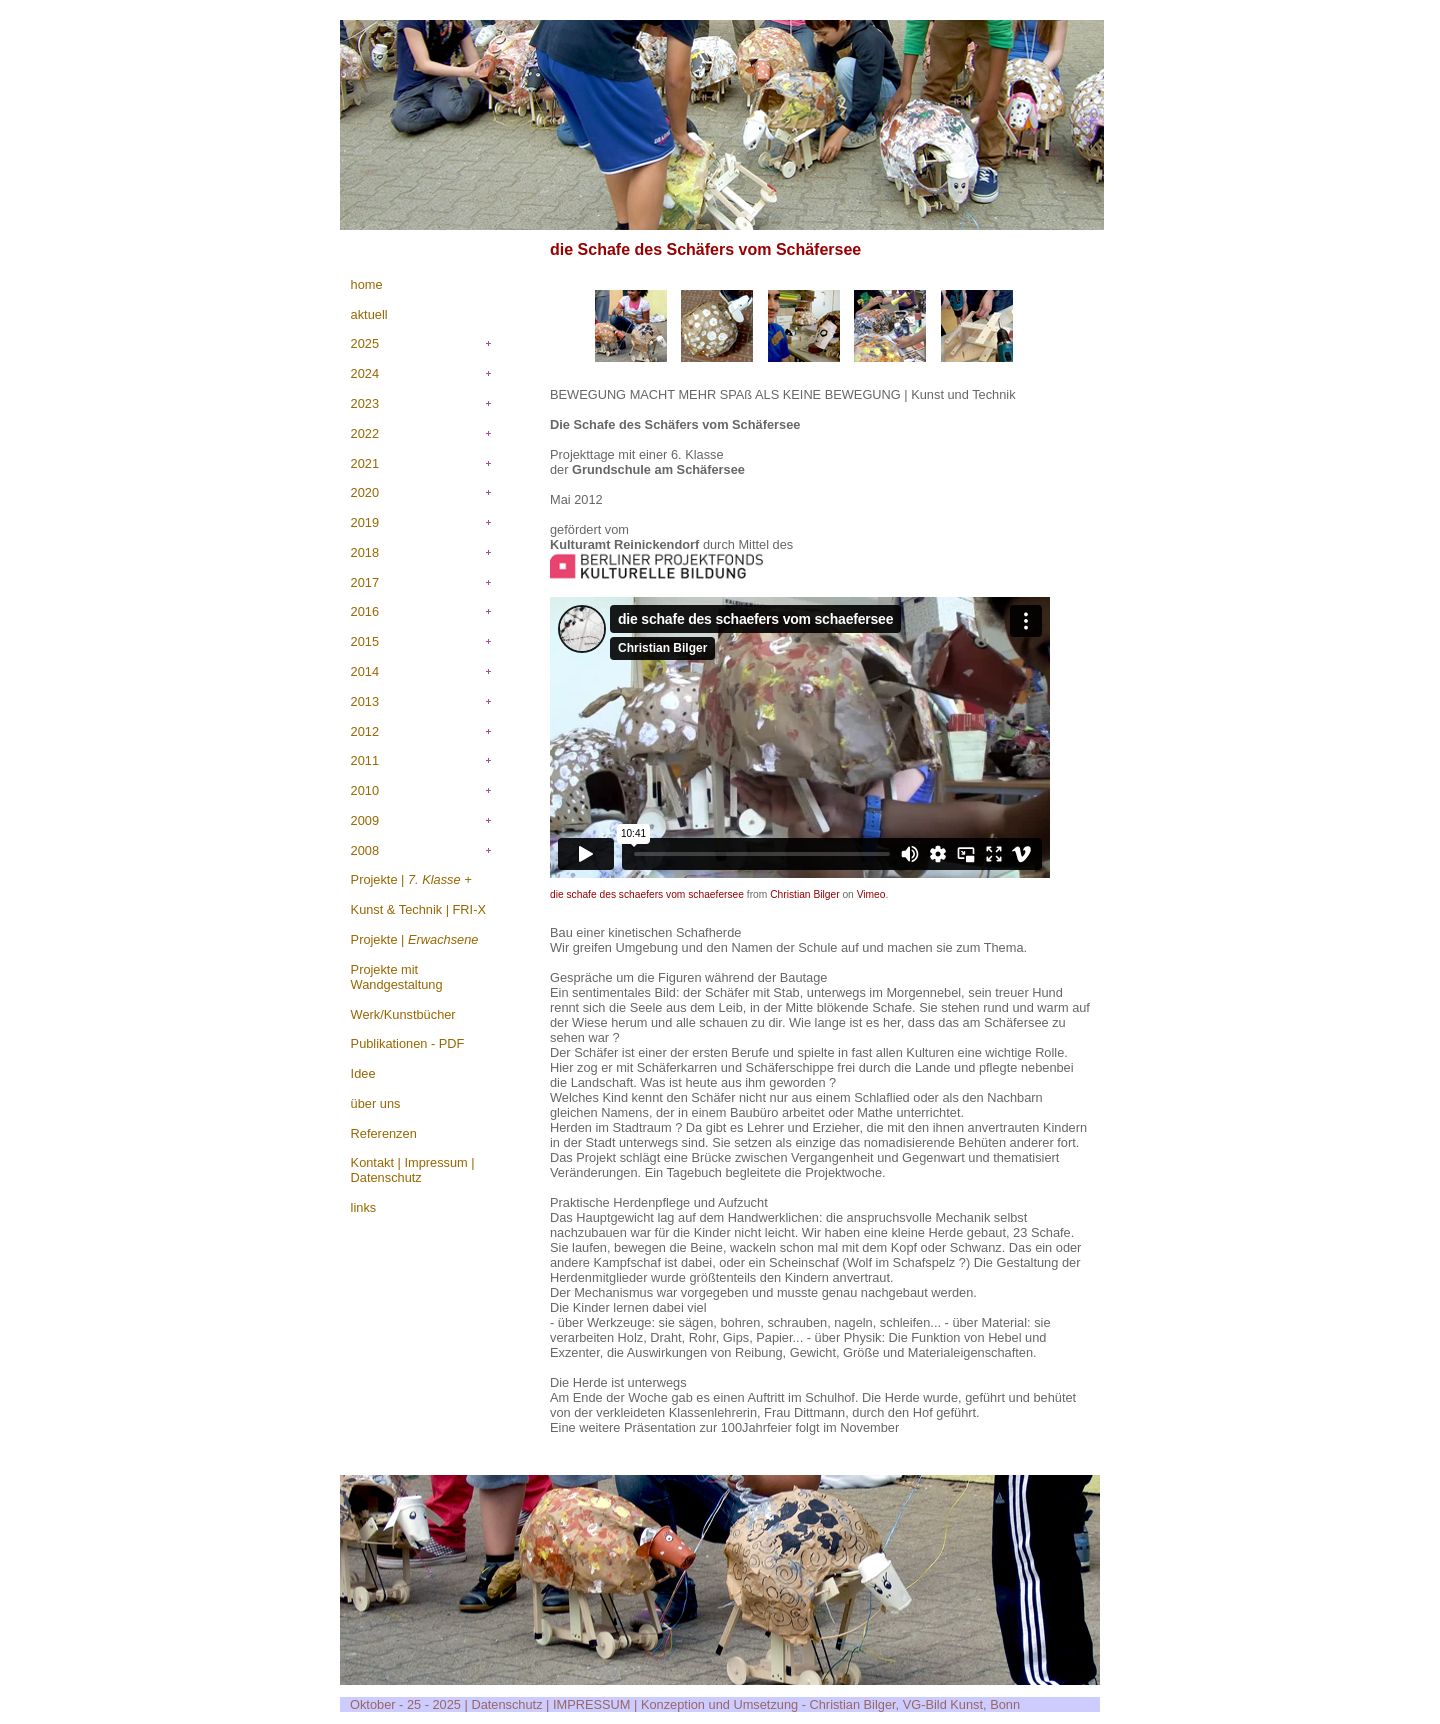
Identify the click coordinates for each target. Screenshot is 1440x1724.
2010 (365, 790)
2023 (365, 403)
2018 (365, 552)
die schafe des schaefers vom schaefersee (647, 894)
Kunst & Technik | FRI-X (418, 909)
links (364, 1207)
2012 (365, 731)
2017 (365, 582)
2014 (365, 671)
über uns (376, 1103)
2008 (365, 850)
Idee (363, 1073)
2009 (365, 820)
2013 (365, 701)
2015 (365, 641)
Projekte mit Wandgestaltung (397, 977)
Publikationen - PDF (408, 1043)
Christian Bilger (804, 894)
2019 (365, 522)
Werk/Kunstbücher (403, 1014)
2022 (365, 433)
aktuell (369, 314)
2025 (365, 343)
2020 (365, 492)
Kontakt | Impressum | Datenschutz (413, 1170)
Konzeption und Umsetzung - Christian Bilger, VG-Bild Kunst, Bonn (830, 1704)
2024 (365, 373)
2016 (365, 611)
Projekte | (411, 879)
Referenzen (384, 1133)
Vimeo (871, 894)
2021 (365, 463)
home (367, 284)
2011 (365, 760)
